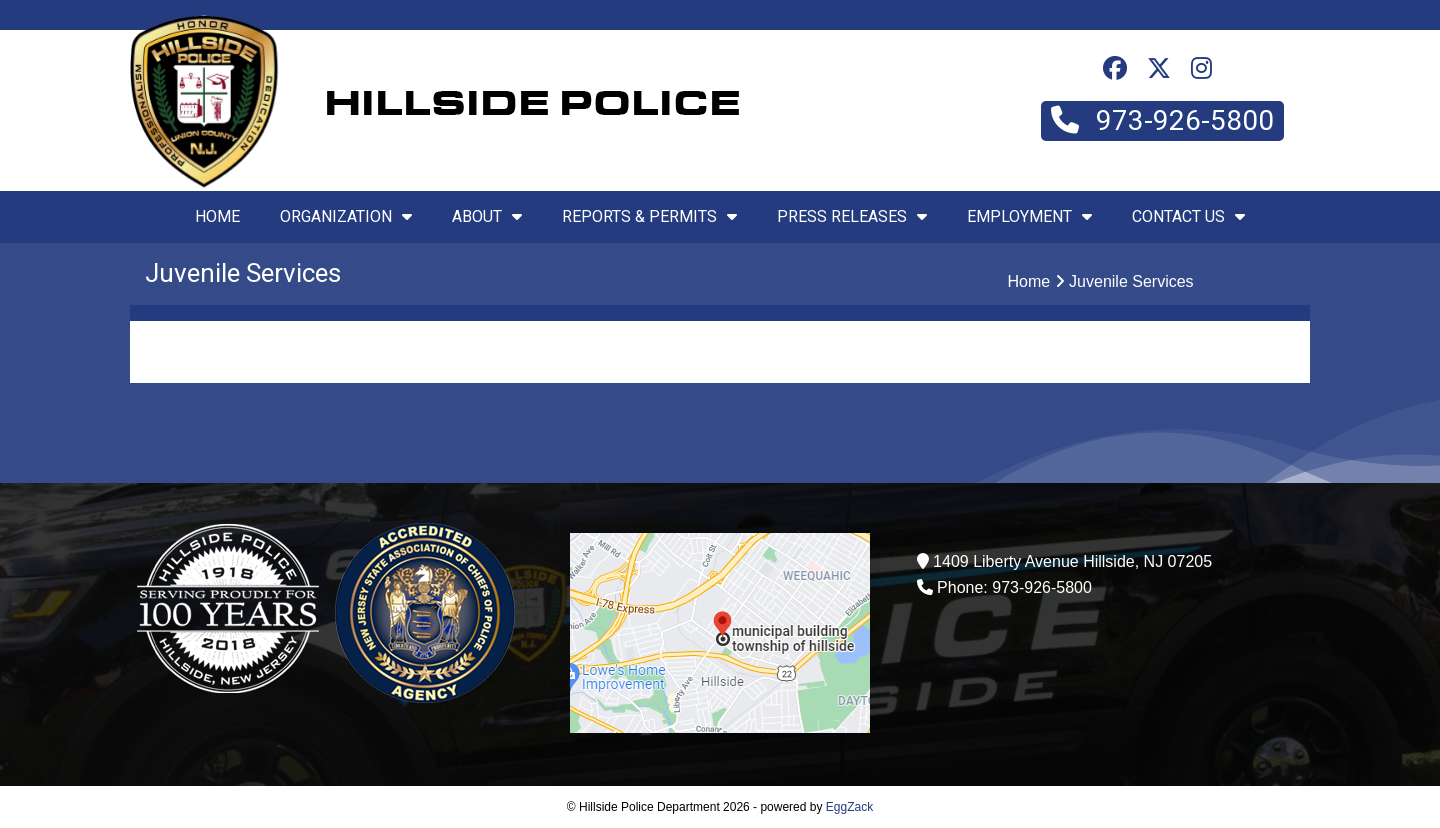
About (487, 216)
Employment (1029, 216)
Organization (346, 216)
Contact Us (1188, 216)
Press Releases (852, 216)
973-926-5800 (1162, 120)
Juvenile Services (1131, 281)
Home (217, 216)
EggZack (849, 807)
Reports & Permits (649, 216)
